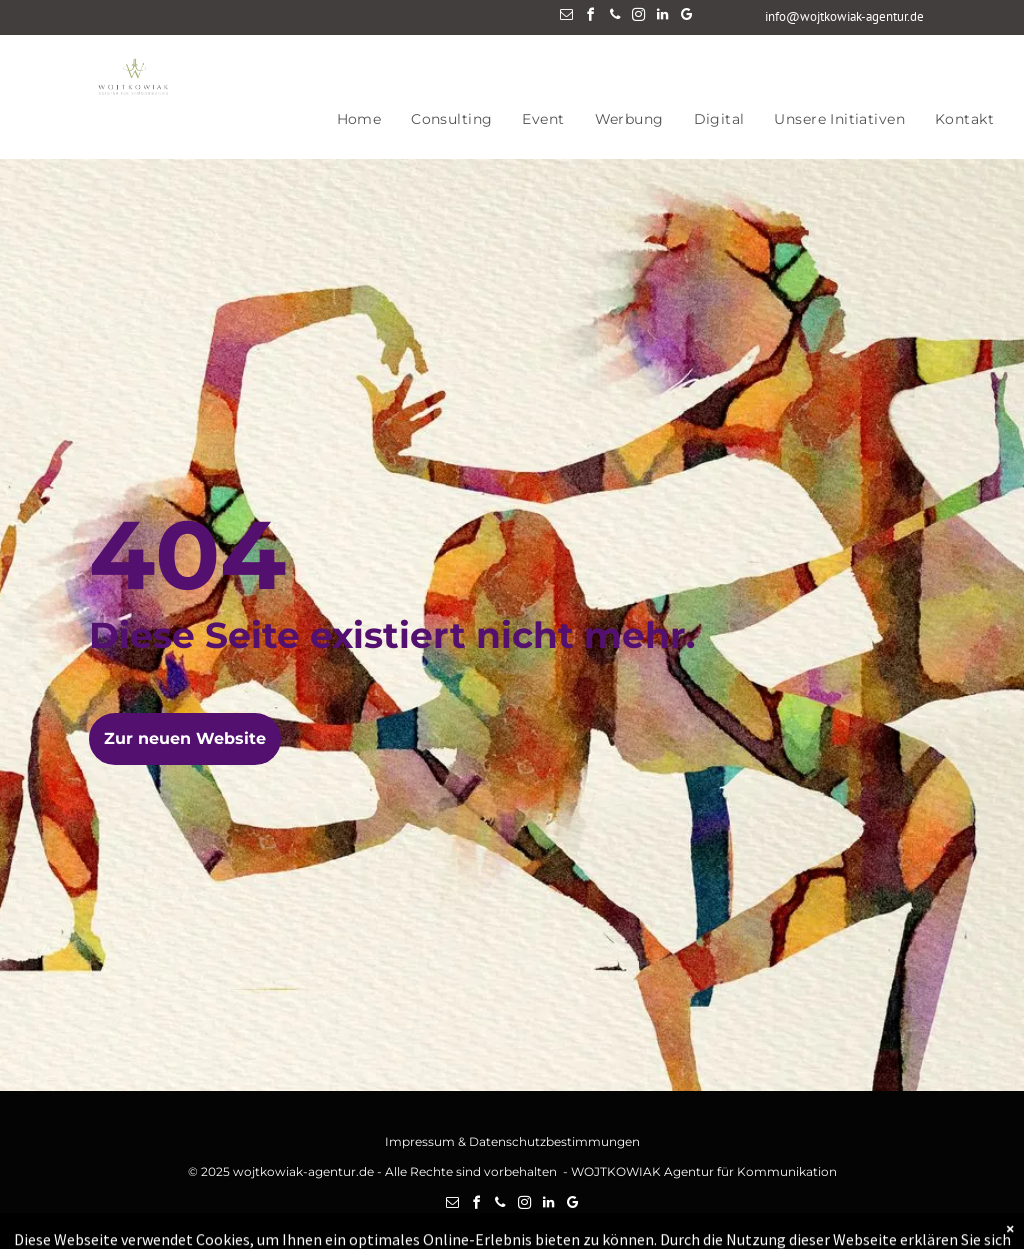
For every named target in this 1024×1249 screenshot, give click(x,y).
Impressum (420, 1141)
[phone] (615, 17)
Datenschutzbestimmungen (554, 1141)
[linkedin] (663, 17)
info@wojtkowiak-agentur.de (844, 16)
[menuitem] (359, 119)
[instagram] (639, 17)
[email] (567, 17)
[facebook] (591, 17)
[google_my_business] (687, 17)
